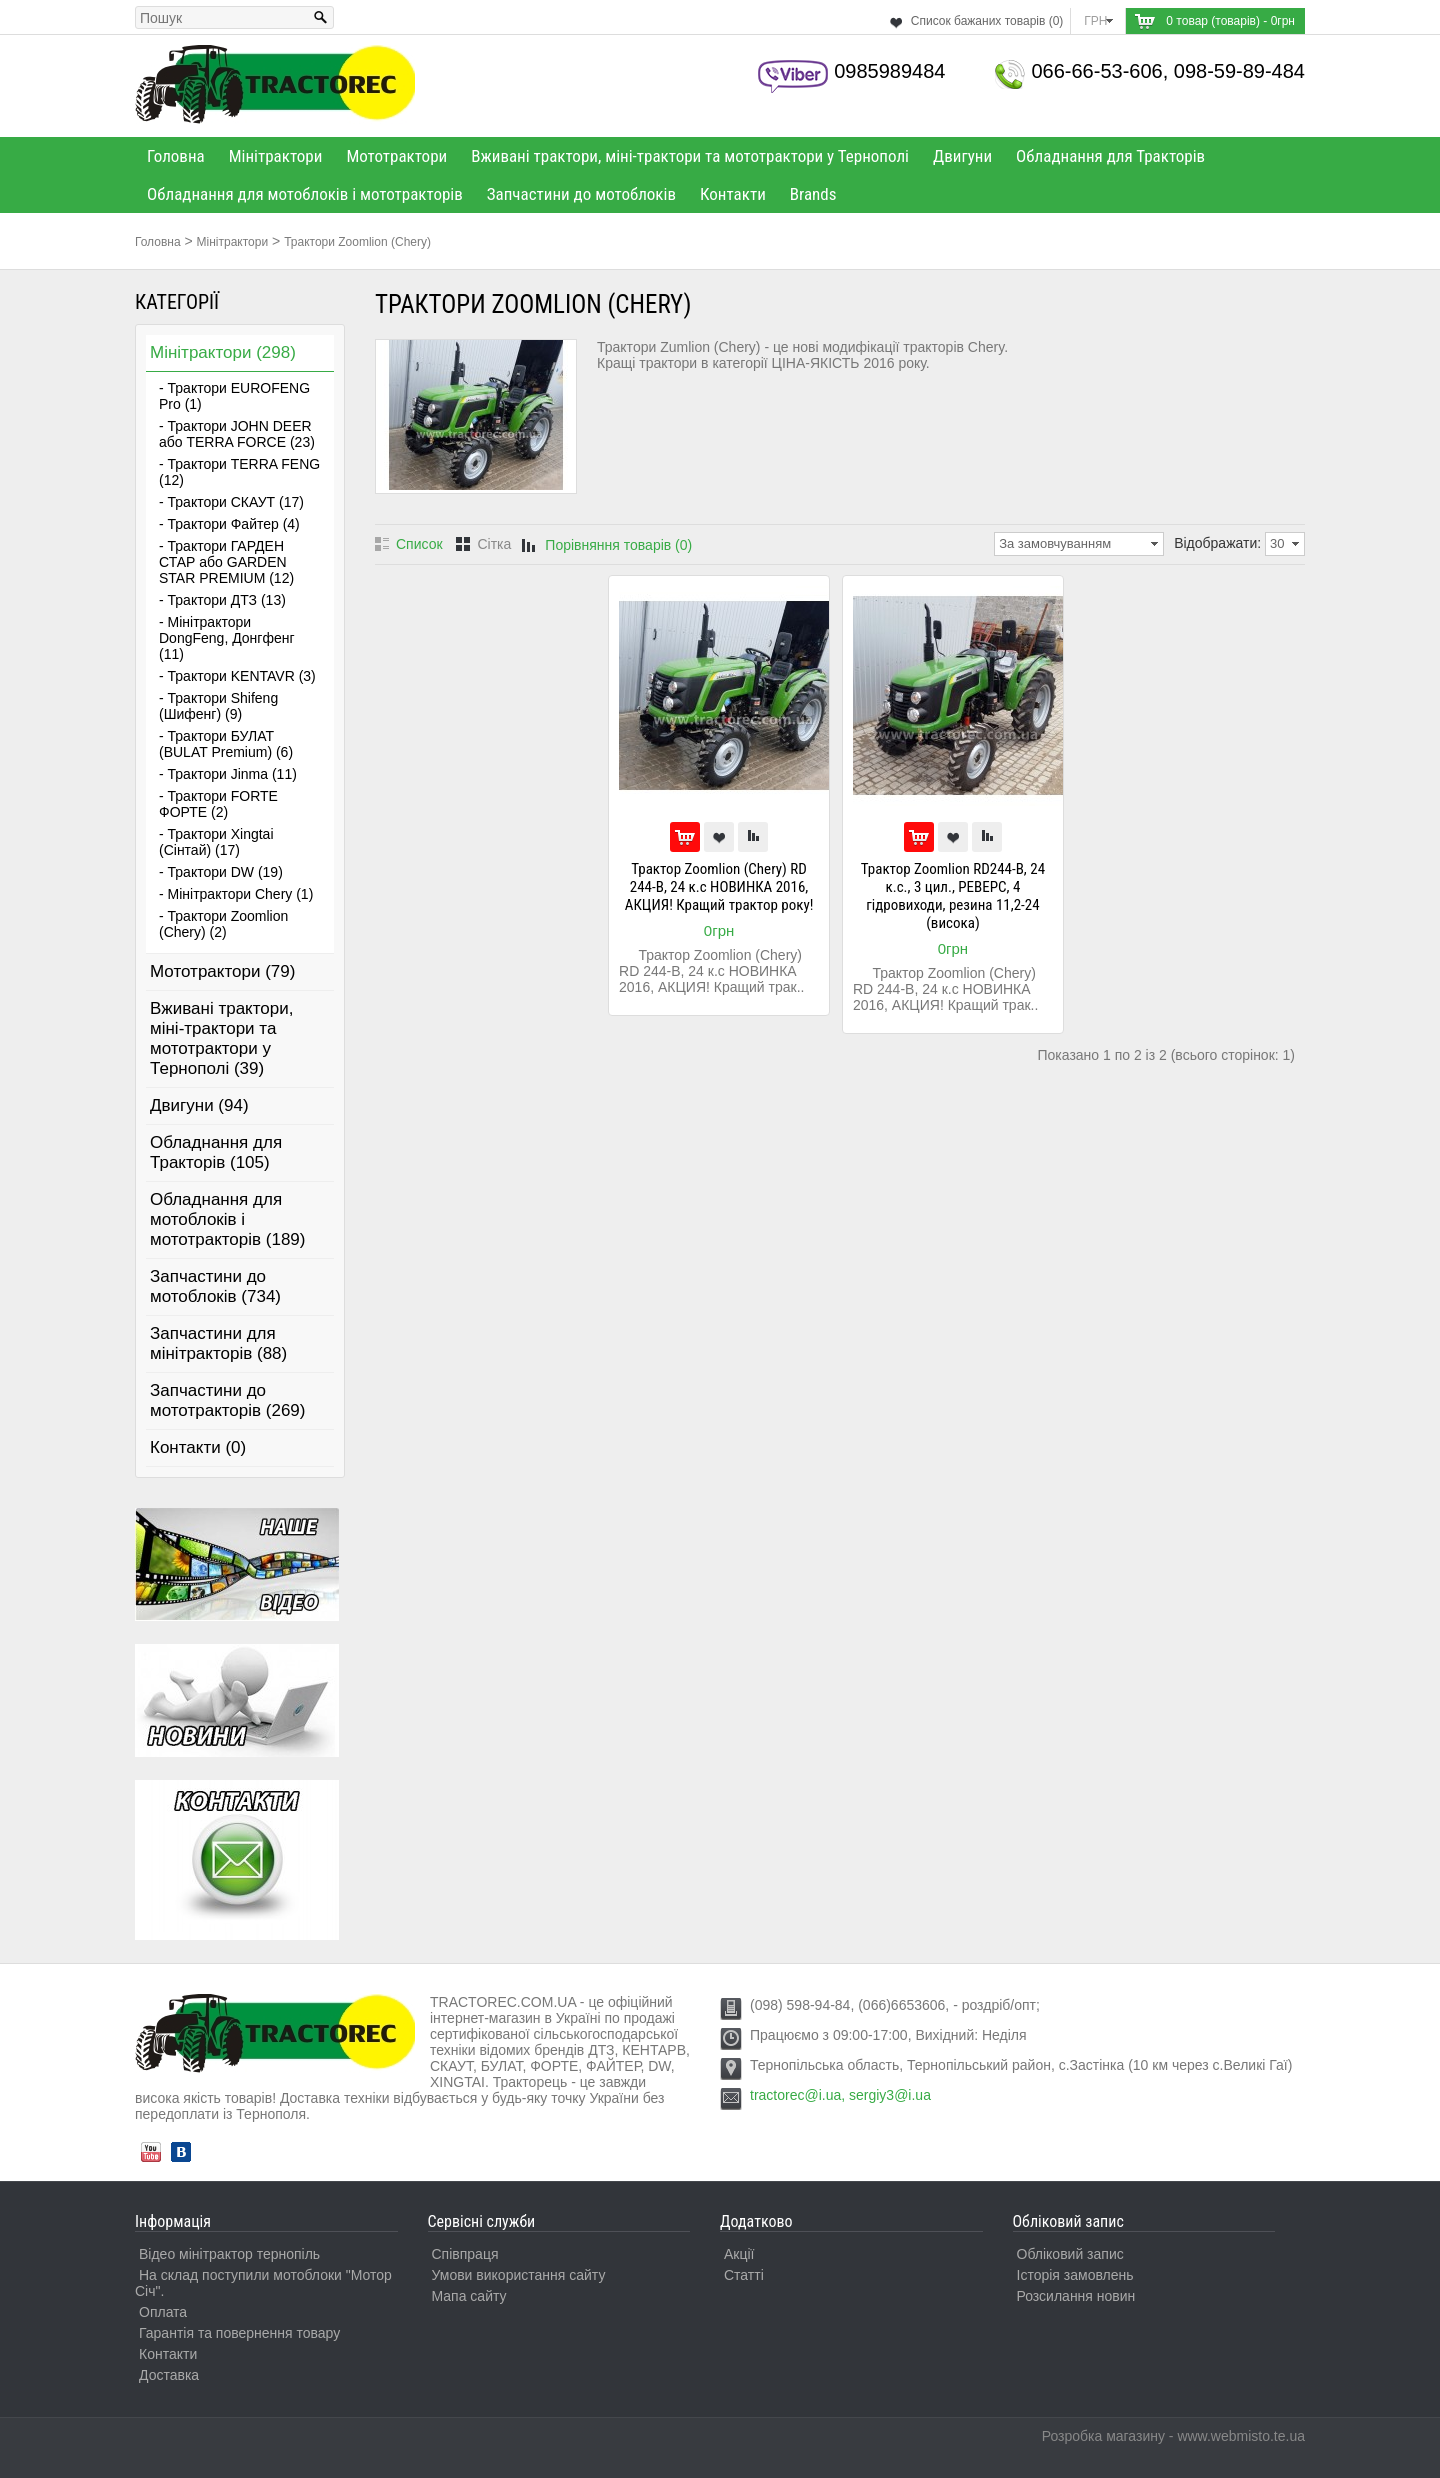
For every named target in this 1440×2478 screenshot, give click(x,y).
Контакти (733, 194)
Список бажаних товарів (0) (987, 21)
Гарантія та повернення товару (239, 2333)
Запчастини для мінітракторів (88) (218, 1343)
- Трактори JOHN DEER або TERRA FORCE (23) (237, 434)
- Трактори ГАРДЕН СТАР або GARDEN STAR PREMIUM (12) (226, 562)
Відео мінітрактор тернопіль (229, 2254)
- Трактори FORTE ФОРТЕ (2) (218, 804)
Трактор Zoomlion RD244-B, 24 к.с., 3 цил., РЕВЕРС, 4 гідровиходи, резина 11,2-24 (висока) (953, 896)
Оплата (163, 2312)
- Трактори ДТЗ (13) (222, 600)
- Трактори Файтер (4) (229, 524)
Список (419, 544)
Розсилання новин (1076, 2296)
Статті (744, 2275)
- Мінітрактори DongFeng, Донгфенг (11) (227, 638)
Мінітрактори (276, 156)
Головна (176, 156)
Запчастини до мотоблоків (581, 194)
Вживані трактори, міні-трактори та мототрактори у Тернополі (690, 156)
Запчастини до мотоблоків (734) (215, 1286)
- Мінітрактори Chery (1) (236, 894)
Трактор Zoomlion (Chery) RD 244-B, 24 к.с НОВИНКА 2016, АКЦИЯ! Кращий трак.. (711, 971)
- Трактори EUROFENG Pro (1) (234, 396)
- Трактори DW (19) (221, 872)
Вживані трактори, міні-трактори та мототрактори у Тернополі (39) (221, 1038)
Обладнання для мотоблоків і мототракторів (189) (228, 1219)
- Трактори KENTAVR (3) (237, 676)
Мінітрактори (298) (223, 352)
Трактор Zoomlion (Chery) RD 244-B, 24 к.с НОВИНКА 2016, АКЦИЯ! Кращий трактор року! (719, 887)
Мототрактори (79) (222, 971)
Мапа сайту (469, 2296)
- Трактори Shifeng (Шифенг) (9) (218, 706)
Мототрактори (396, 156)
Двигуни (962, 156)
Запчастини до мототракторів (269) (228, 1400)
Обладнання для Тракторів (1110, 156)
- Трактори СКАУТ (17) (231, 502)
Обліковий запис (1070, 2254)
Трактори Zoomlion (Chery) (357, 242)
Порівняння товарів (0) (618, 545)
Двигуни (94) (199, 1105)
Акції (739, 2254)
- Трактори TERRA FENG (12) (239, 472)
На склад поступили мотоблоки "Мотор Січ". (263, 2283)
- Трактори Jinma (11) (228, 774)
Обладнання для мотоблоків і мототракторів (305, 194)
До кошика (685, 837)
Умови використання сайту (519, 2275)
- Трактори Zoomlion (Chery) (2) (223, 924)
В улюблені (719, 837)
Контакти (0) (198, 1447)
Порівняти (753, 837)
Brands (813, 194)
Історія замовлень (1075, 2275)
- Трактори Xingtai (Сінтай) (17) (216, 842)
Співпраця (465, 2254)
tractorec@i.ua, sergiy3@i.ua (840, 2095)
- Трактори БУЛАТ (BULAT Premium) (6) (226, 744)
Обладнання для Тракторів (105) (216, 1152)
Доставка (169, 2375)
